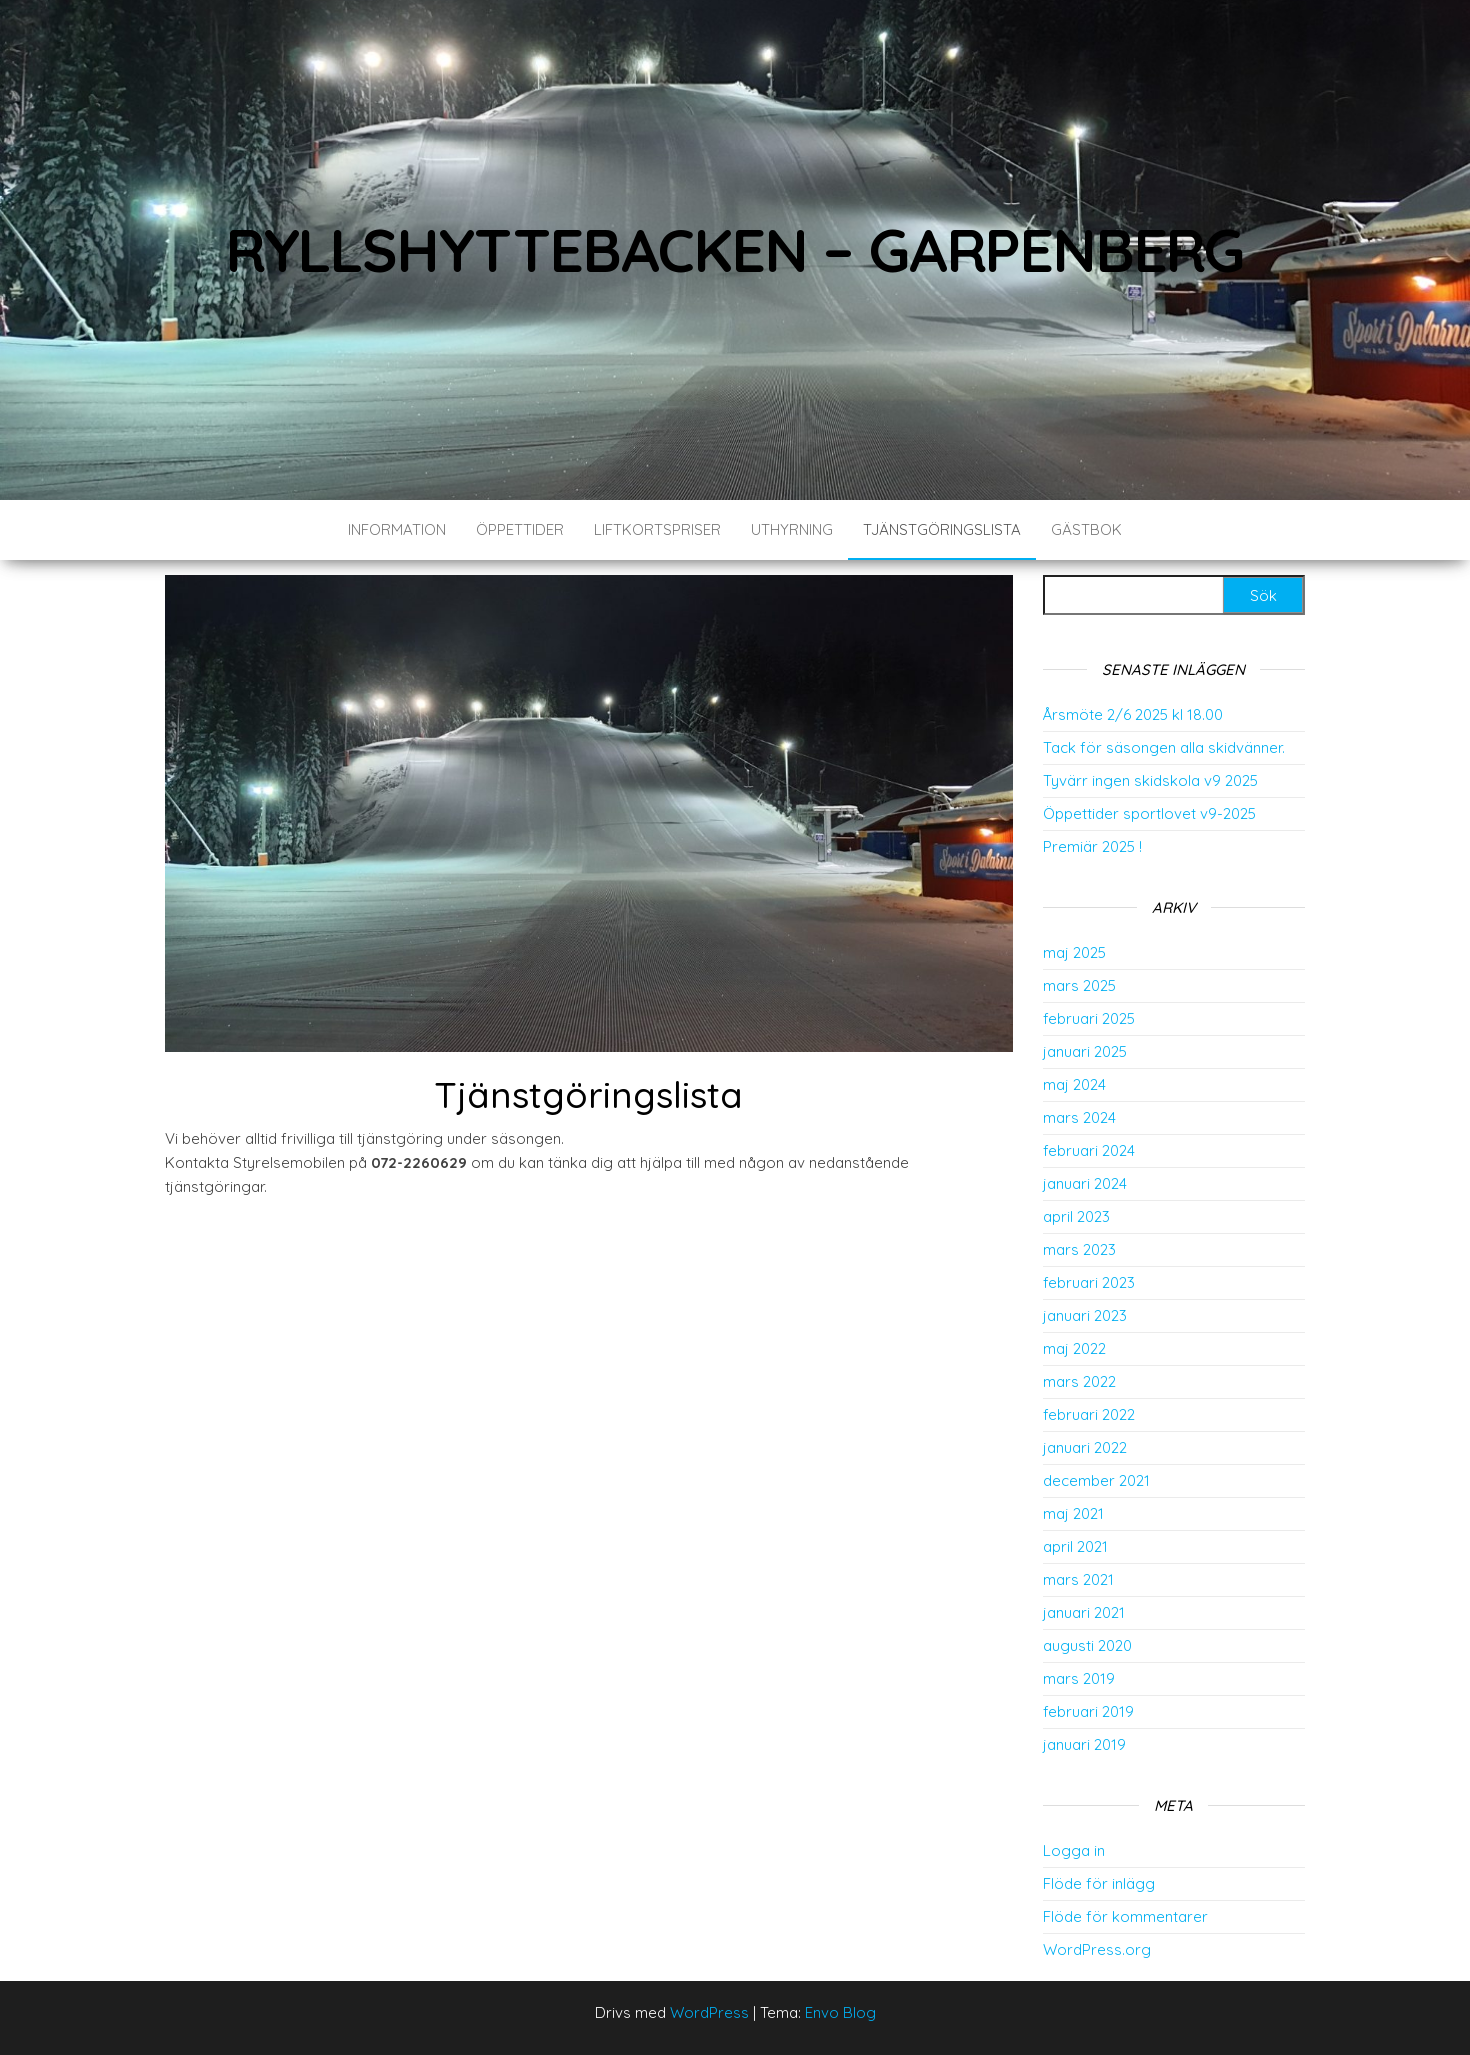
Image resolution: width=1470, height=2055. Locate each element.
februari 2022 (1089, 1414)
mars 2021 (1078, 1579)
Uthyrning (792, 529)
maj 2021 (1073, 1513)
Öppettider (520, 529)
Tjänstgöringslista (942, 529)
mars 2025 (1079, 985)
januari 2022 (1085, 1447)
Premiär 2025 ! (1092, 846)
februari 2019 (1088, 1711)
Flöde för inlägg (1099, 1883)
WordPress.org (1097, 1949)
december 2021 (1096, 1480)
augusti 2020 (1087, 1645)
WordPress (709, 2012)
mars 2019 (1079, 1678)
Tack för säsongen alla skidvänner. (1164, 747)
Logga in (1074, 1850)
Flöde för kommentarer (1125, 1916)
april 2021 (1075, 1546)
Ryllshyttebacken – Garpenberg (735, 249)
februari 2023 (1089, 1282)
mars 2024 (1079, 1117)
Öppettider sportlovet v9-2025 (1149, 813)
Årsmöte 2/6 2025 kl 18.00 (1133, 714)
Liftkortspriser (657, 529)
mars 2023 (1079, 1249)
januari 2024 (1085, 1183)
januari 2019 (1084, 1744)
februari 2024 (1089, 1150)
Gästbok (1086, 529)
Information (397, 529)
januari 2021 (1084, 1612)
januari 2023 (1085, 1315)
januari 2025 (1085, 1051)
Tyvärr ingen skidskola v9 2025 (1150, 780)
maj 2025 (1074, 952)
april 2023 (1076, 1216)
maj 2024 (1074, 1084)
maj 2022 (1074, 1348)
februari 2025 (1089, 1018)
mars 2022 (1079, 1381)
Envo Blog (840, 2012)
